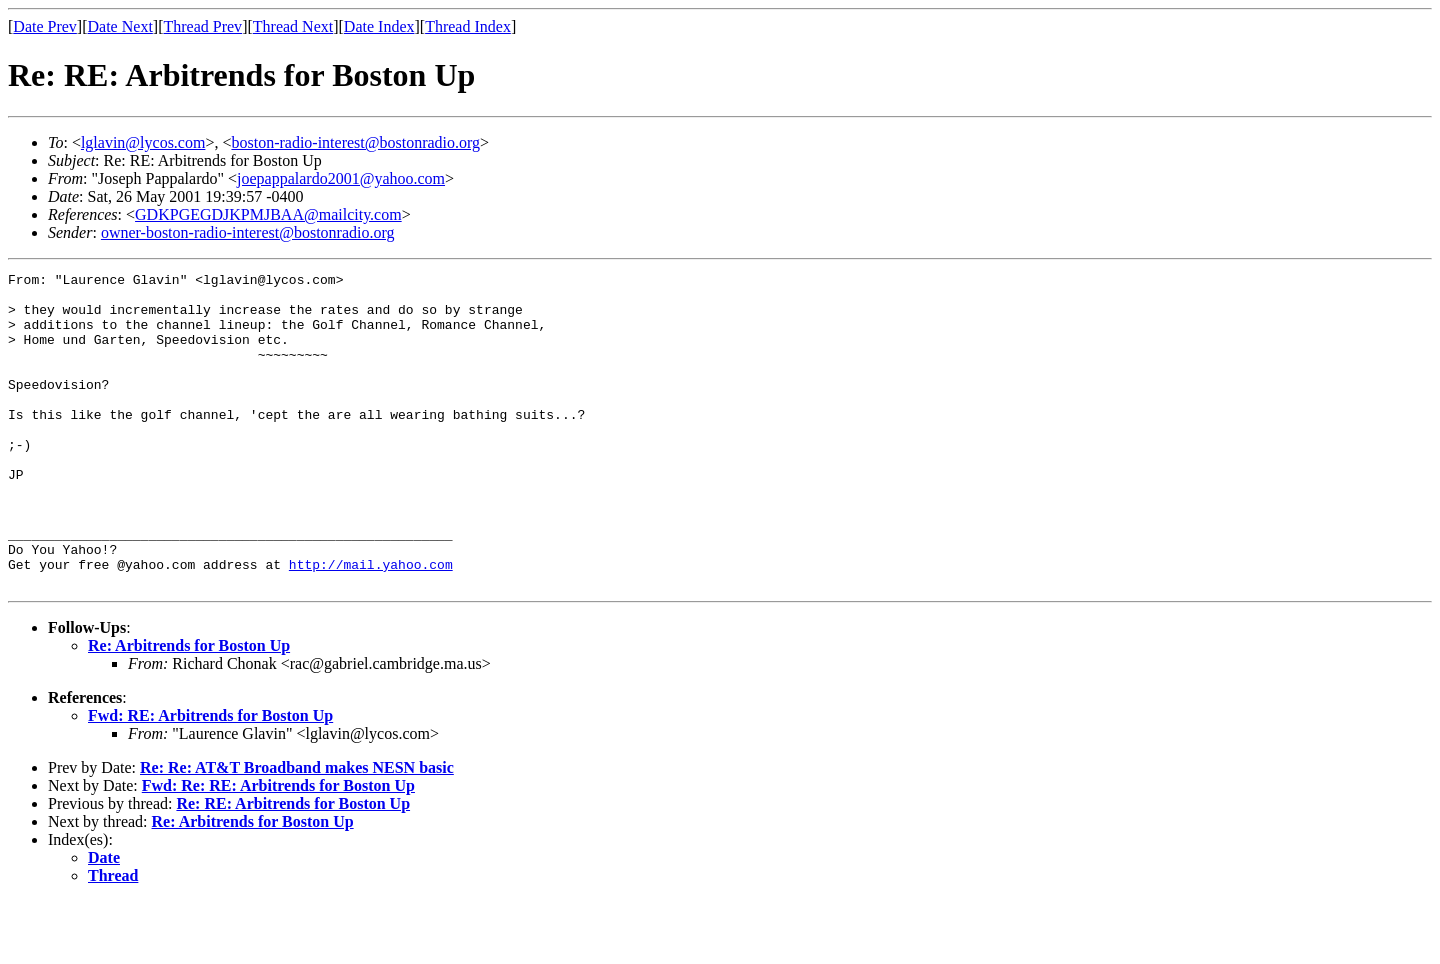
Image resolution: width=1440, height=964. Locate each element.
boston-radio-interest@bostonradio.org (355, 142)
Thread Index (468, 26)
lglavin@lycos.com (143, 142)
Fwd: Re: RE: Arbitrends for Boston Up (278, 848)
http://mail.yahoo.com (371, 624)
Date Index (379, 26)
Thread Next (293, 26)
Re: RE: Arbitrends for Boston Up (293, 866)
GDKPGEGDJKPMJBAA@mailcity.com (268, 214)
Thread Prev (202, 26)
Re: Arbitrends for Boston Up (189, 708)
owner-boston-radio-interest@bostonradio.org (248, 232)
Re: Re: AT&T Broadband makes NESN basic (297, 830)
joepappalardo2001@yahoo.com (341, 178)
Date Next (120, 26)
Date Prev (45, 26)
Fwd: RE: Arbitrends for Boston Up (210, 778)
